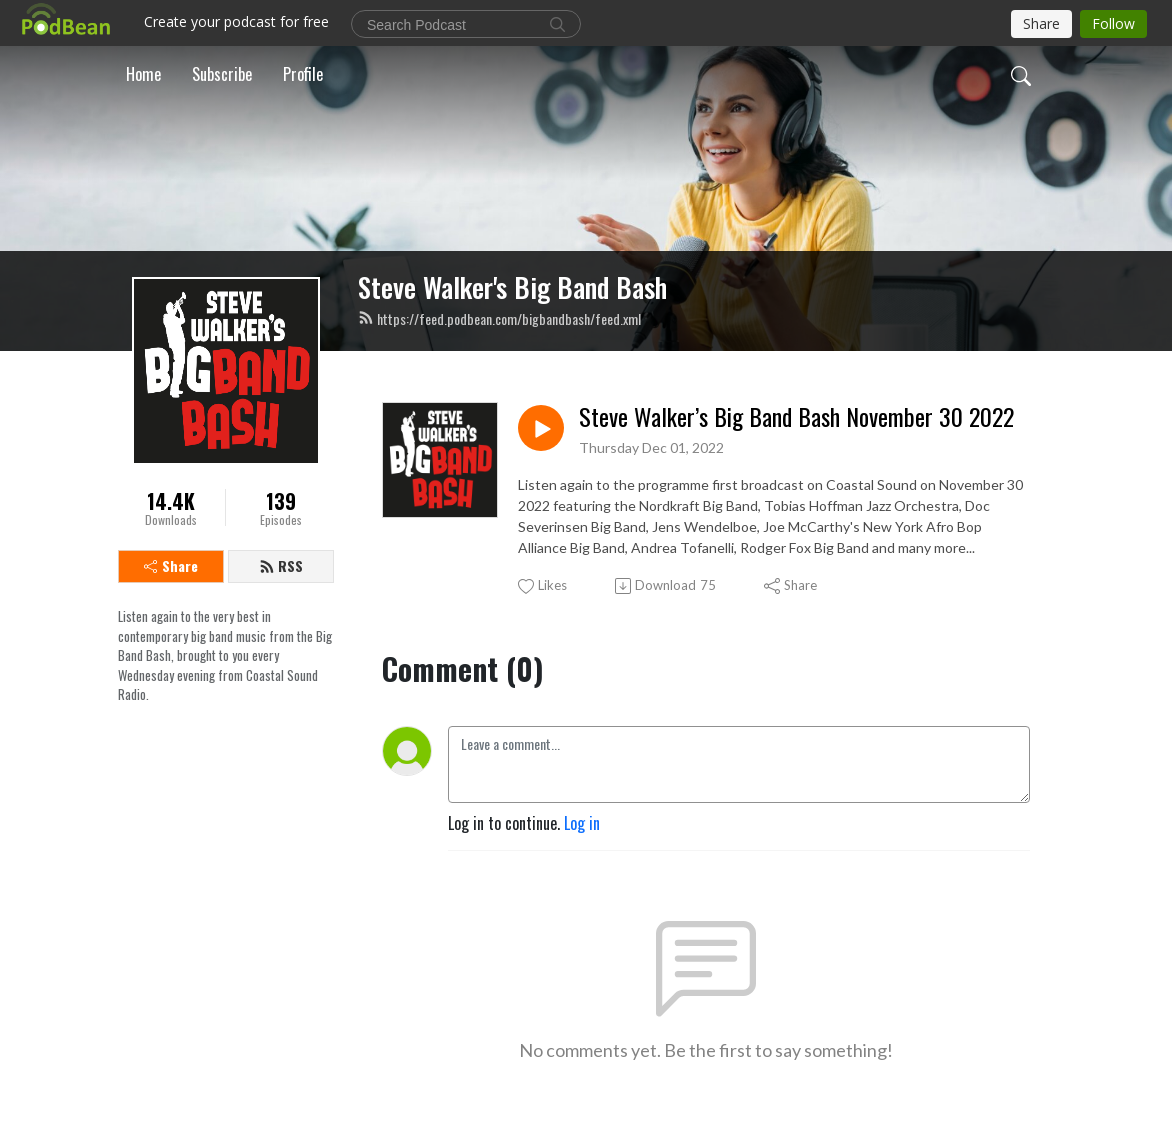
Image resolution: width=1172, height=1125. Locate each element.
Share (171, 565)
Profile (303, 74)
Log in (582, 823)
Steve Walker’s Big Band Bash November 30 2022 (796, 416)
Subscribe (222, 74)
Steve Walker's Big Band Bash (512, 287)
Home (143, 74)
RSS (281, 565)
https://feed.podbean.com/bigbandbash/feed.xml (499, 318)
